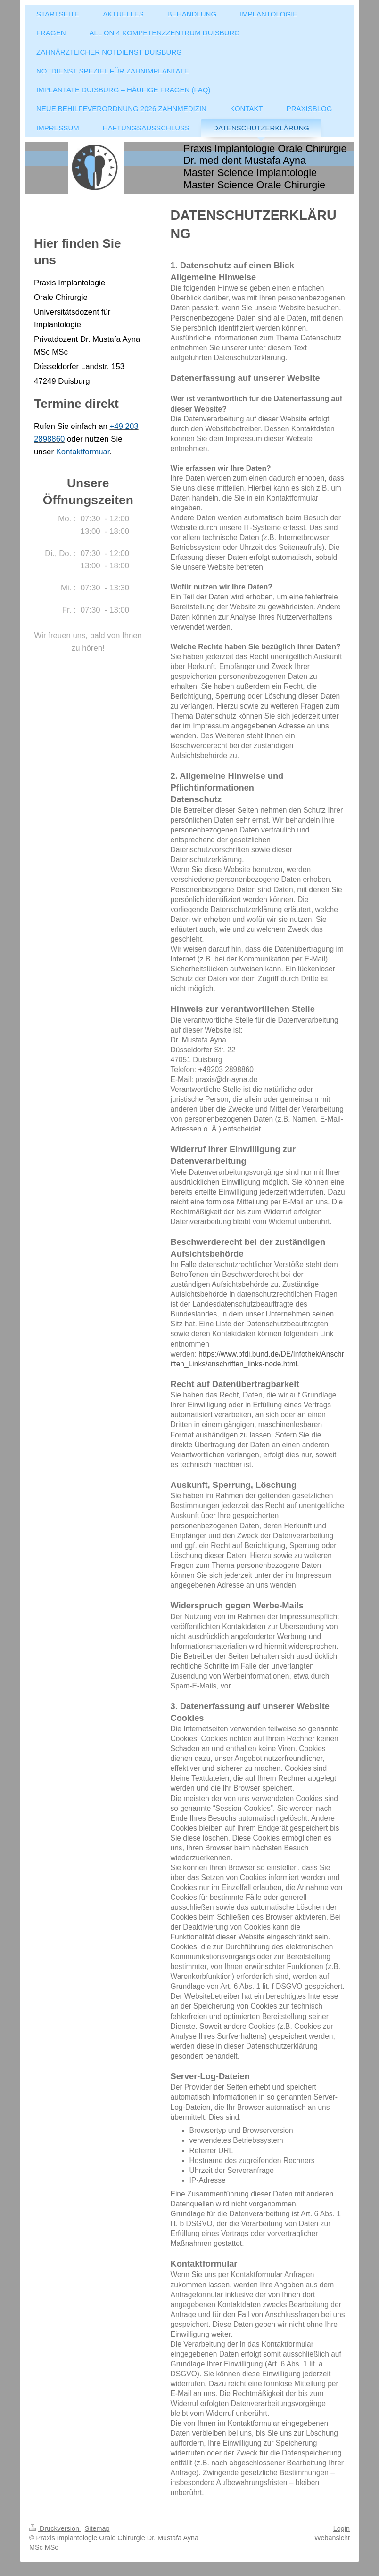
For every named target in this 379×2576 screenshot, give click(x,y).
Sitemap (97, 2528)
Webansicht (332, 2538)
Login (341, 2528)
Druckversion (55, 2528)
